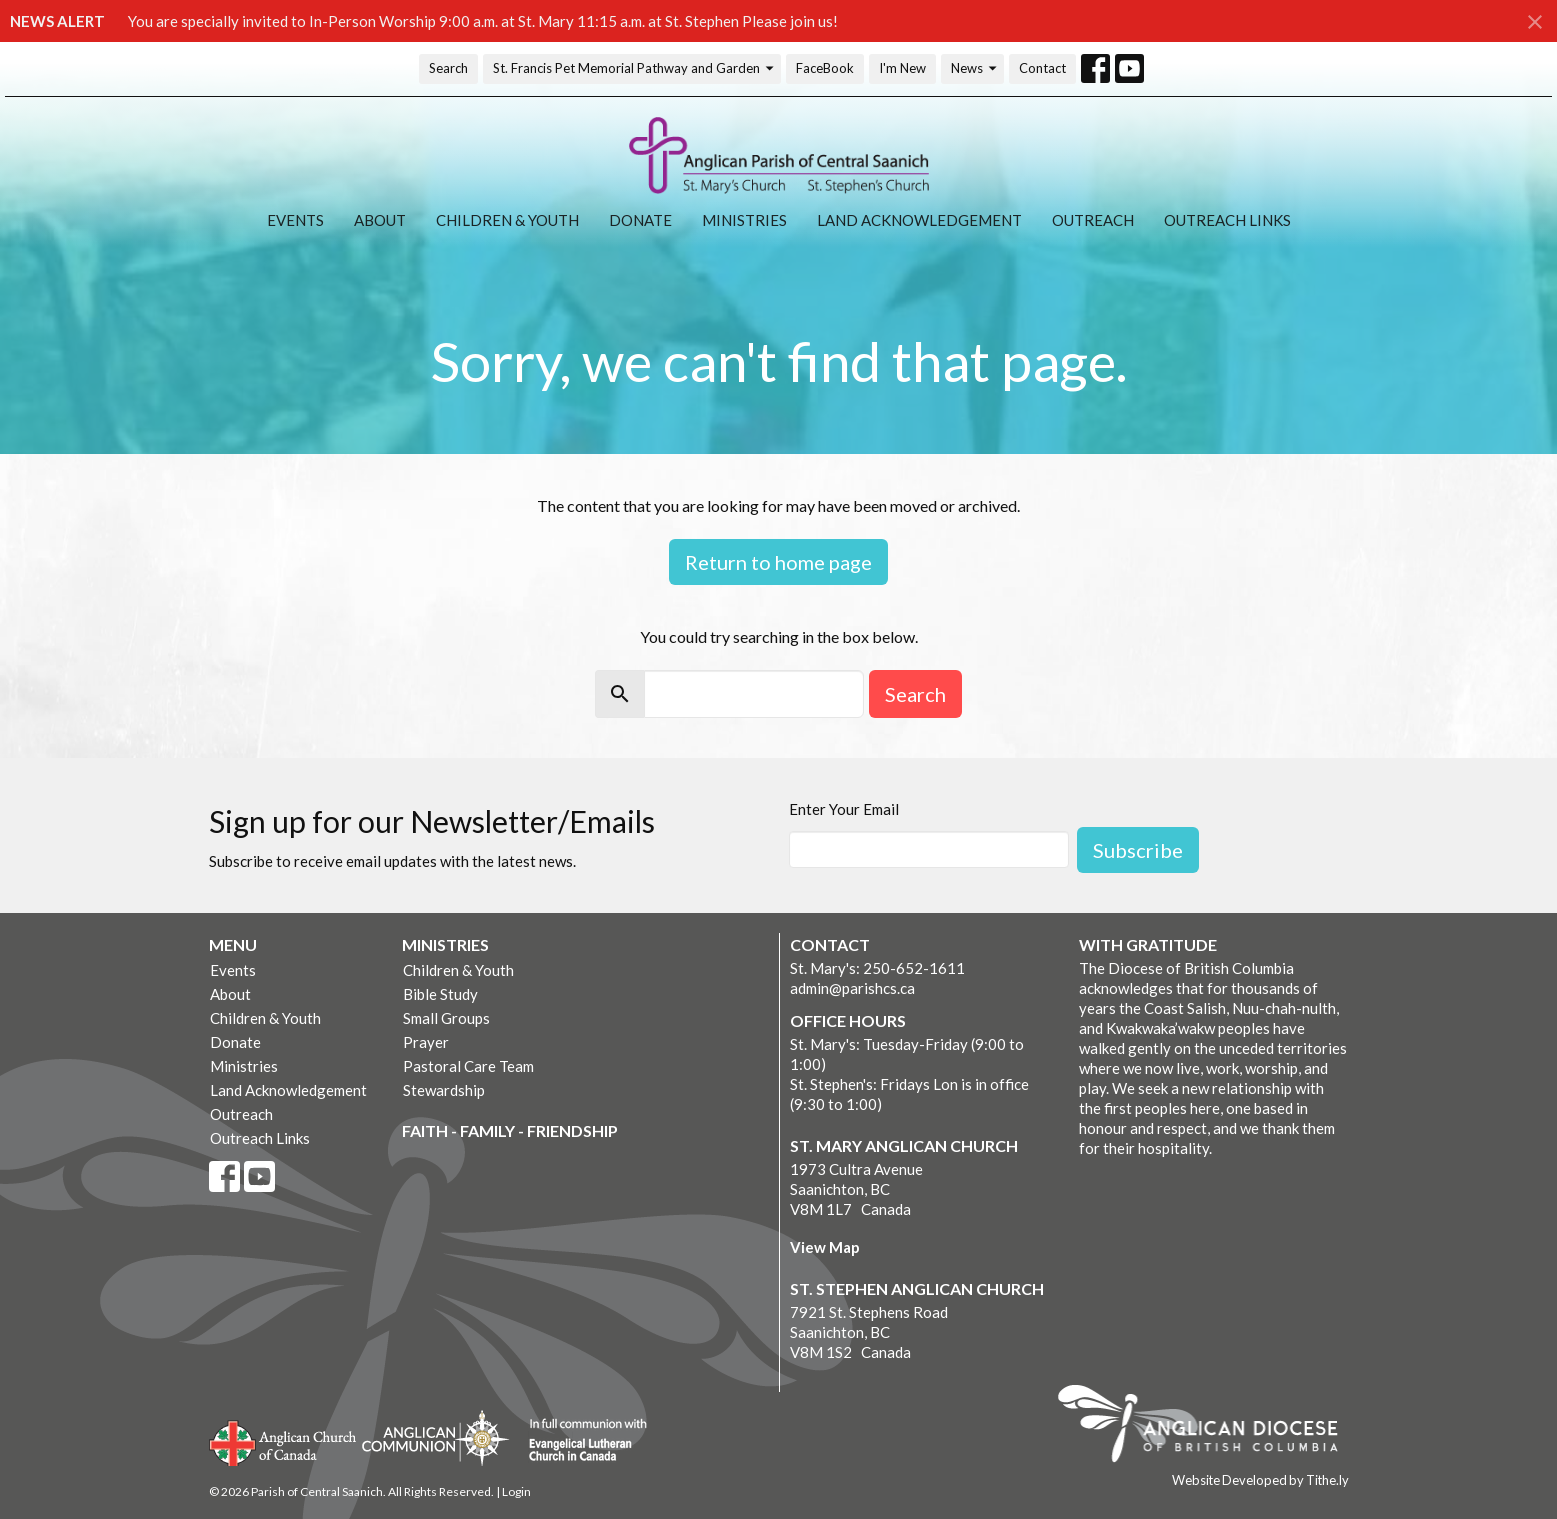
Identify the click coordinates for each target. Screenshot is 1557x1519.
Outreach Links (1227, 220)
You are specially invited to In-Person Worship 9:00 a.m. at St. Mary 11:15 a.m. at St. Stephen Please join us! (483, 21)
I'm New (902, 68)
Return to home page (778, 562)
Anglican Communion (435, 1437)
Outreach (1093, 220)
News (975, 68)
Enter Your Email (844, 809)
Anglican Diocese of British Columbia (1207, 1427)
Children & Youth (507, 220)
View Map (825, 1247)
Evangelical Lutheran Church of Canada (580, 1441)
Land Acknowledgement (919, 220)
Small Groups (446, 1018)
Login (516, 1491)
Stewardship (444, 1090)
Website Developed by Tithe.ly (1260, 1480)
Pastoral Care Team (468, 1066)
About (380, 220)
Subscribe (1138, 850)
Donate (640, 220)
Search (448, 68)
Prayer (426, 1042)
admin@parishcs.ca (852, 988)
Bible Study (440, 994)
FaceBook (825, 68)
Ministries (744, 220)
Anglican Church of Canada (283, 1441)
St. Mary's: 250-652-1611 (877, 968)
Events (295, 220)
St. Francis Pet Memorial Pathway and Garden (634, 68)
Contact (1042, 68)
